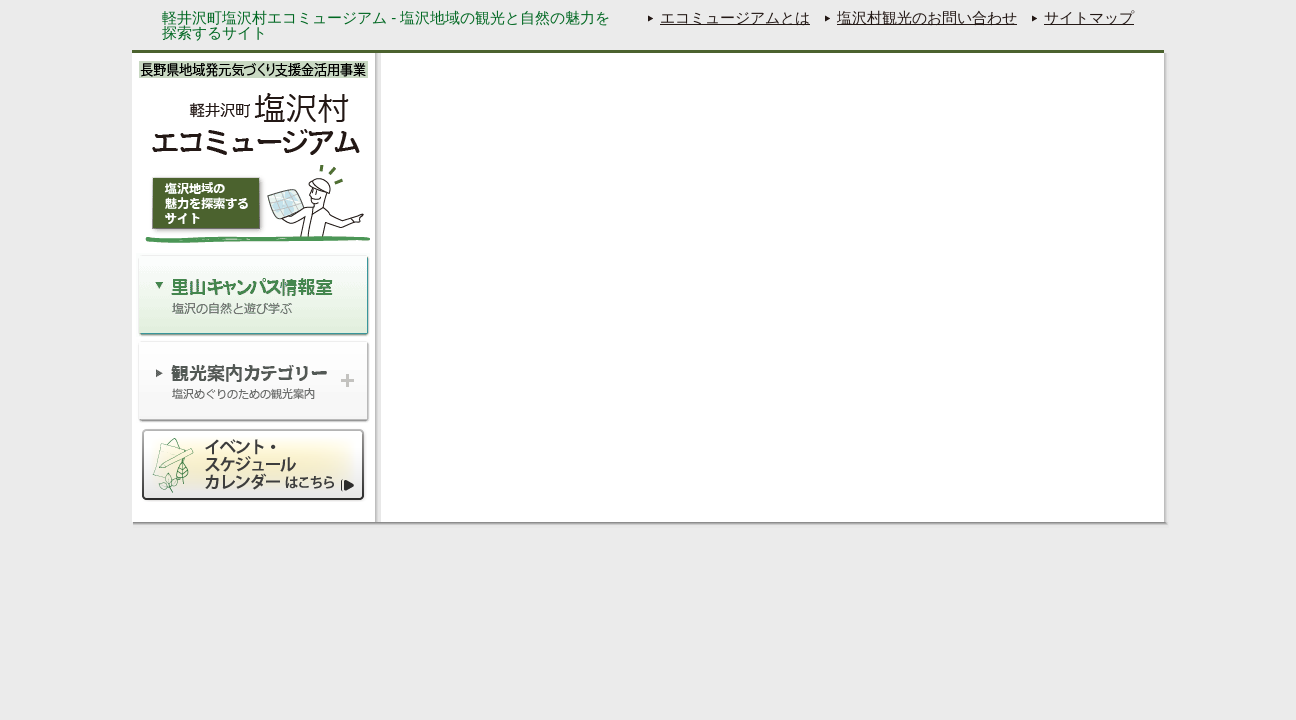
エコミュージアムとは (735, 17)
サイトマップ (1089, 17)
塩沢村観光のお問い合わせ (927, 17)
